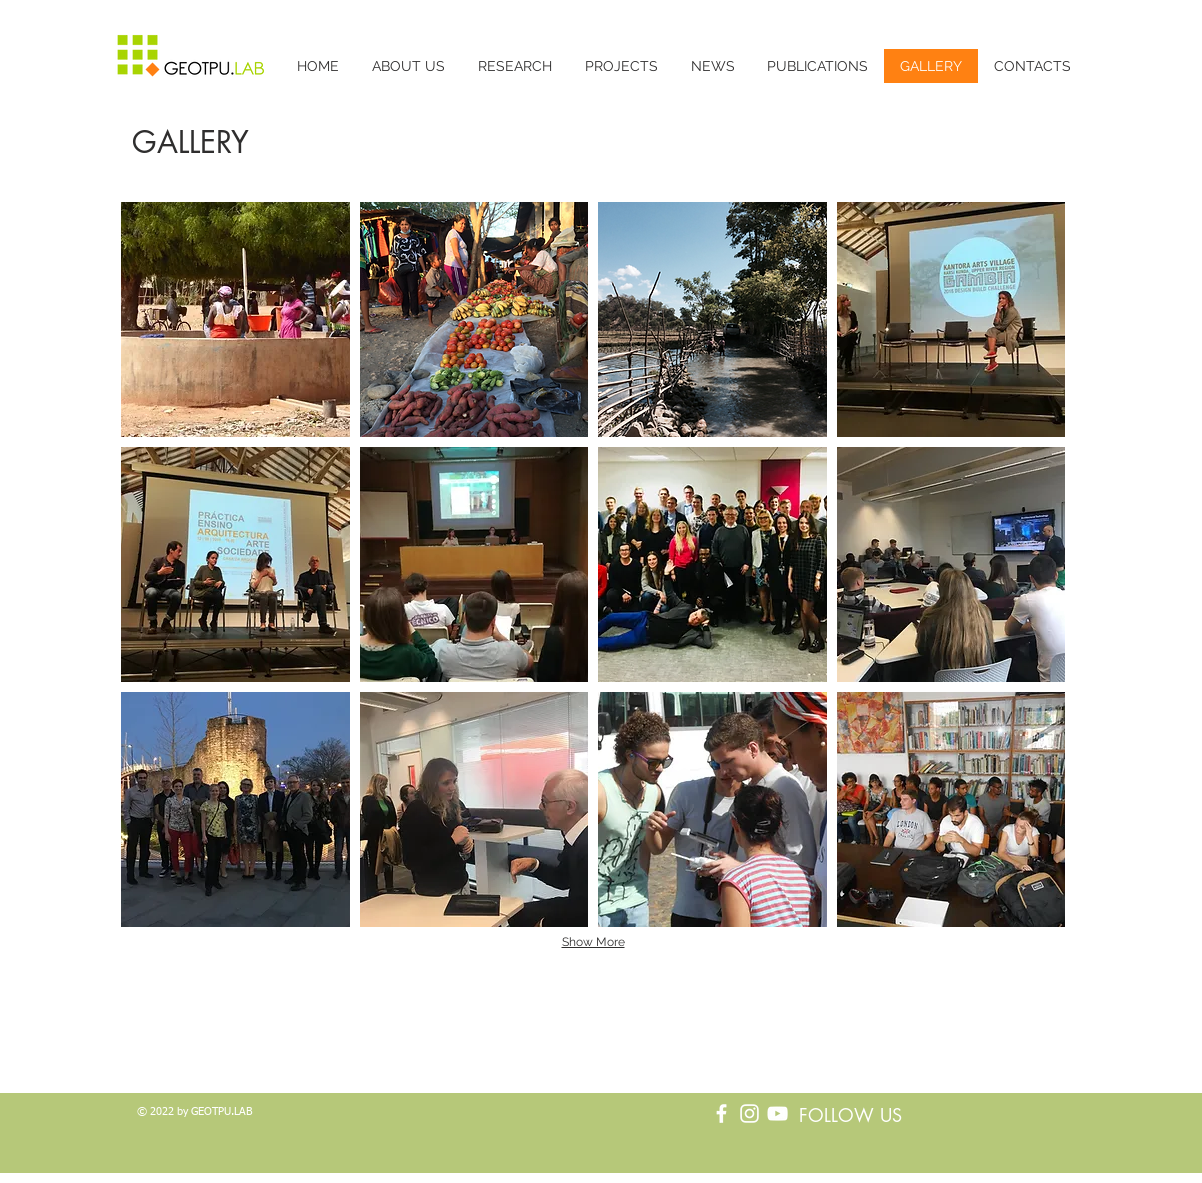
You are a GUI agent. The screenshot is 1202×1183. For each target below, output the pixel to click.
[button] (235, 319)
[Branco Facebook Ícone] (721, 1113)
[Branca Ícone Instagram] (749, 1113)
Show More (593, 942)
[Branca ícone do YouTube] (777, 1113)
